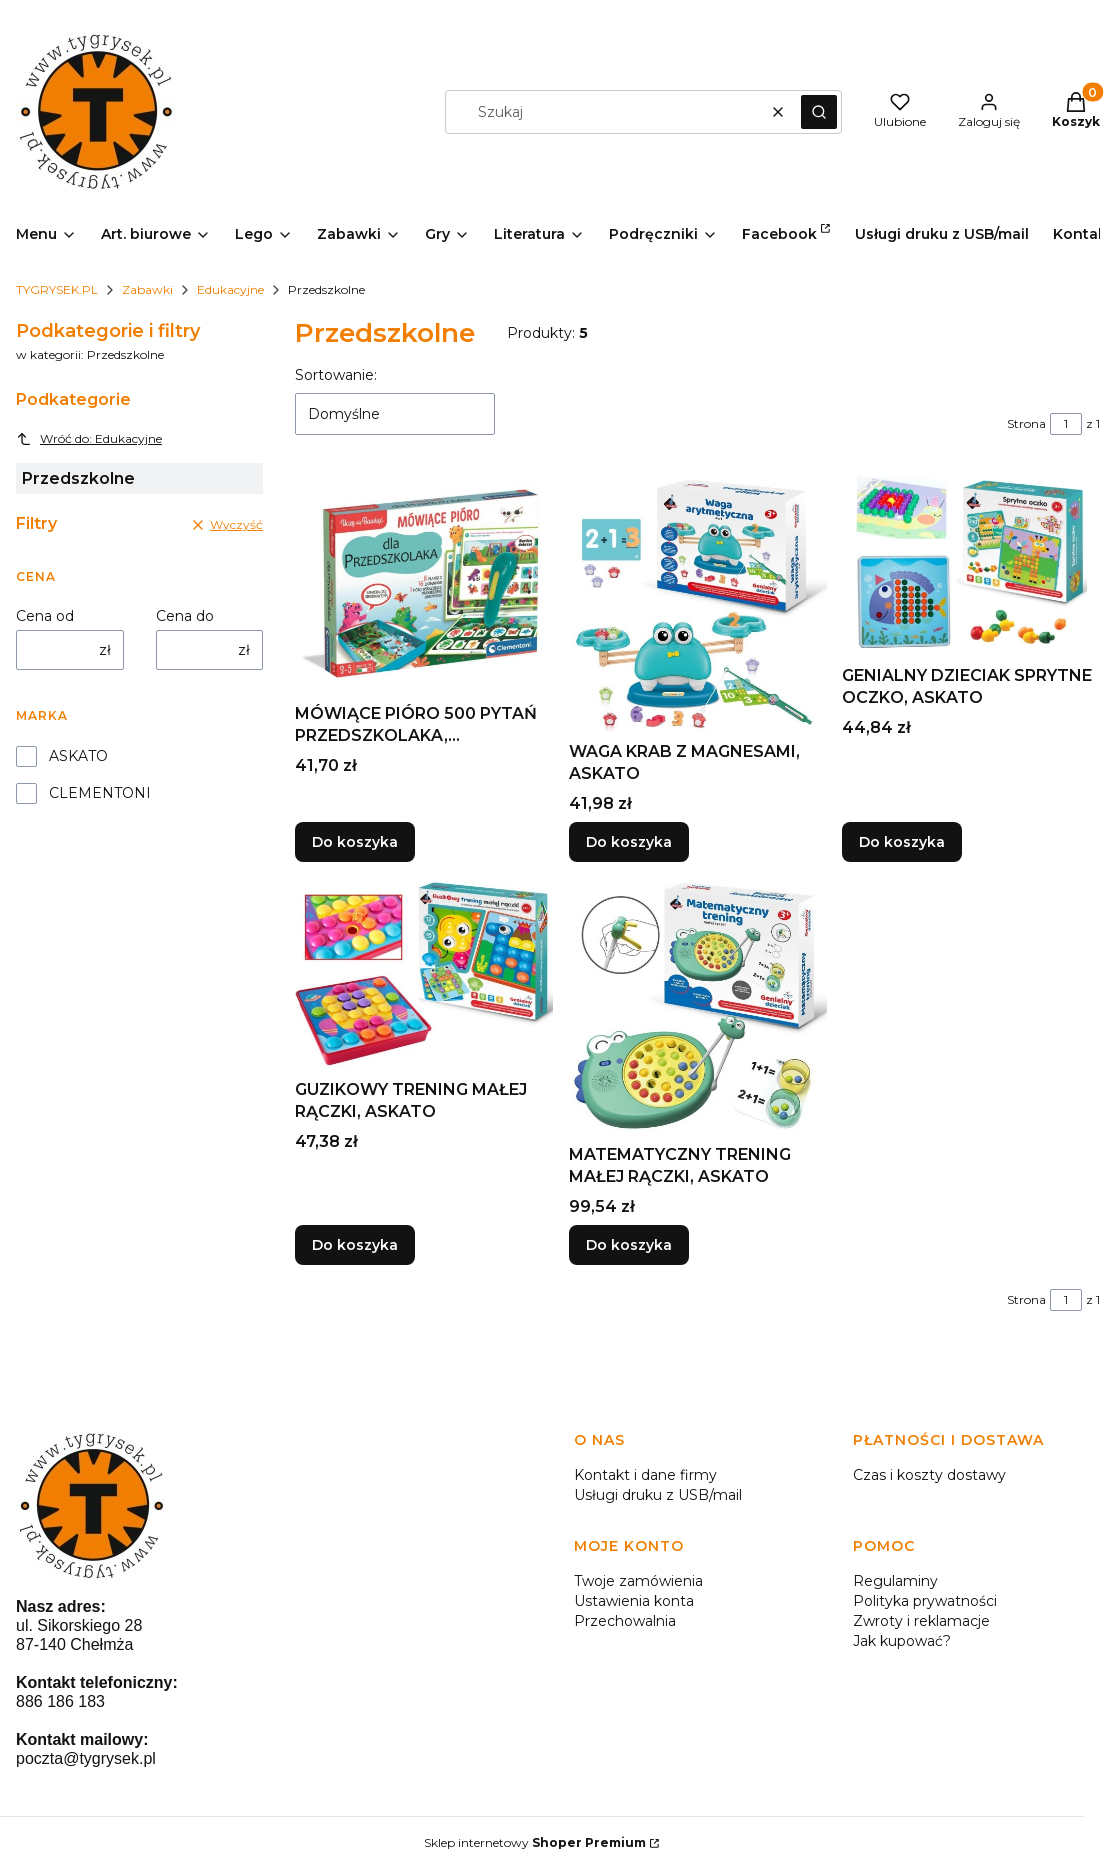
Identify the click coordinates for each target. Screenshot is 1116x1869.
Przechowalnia (625, 1621)
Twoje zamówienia (638, 1581)
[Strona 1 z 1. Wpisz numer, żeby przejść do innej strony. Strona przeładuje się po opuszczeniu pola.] (1066, 424)
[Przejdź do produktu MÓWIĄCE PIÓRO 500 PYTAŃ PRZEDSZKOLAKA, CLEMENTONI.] (424, 585)
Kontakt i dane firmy (645, 1475)
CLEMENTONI (100, 793)
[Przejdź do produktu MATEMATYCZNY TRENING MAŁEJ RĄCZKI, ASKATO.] (698, 1007)
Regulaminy (895, 1581)
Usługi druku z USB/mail (658, 1495)
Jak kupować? (902, 1641)
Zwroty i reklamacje (921, 1621)
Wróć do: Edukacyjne (89, 439)
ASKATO (78, 756)
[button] (819, 112)
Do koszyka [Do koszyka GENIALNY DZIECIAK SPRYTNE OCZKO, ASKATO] (902, 842)
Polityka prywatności (925, 1601)
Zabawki (147, 289)
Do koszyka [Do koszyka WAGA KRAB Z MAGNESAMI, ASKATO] (629, 842)
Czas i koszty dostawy (929, 1475)
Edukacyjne (230, 289)
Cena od (45, 616)
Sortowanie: (336, 375)
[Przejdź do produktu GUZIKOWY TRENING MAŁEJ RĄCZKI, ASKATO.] (424, 974)
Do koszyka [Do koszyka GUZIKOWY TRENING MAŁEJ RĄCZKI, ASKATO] (355, 1245)
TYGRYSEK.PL (57, 289)
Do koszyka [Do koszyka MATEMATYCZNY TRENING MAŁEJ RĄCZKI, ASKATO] (629, 1245)
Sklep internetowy (535, 1842)
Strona (1026, 423)
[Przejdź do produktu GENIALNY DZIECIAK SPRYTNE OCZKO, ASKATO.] (971, 566)
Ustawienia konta (634, 1601)
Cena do (185, 616)
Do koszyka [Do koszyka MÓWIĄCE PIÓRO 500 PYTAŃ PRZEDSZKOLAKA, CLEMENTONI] (355, 842)
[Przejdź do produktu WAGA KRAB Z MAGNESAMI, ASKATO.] (698, 604)
